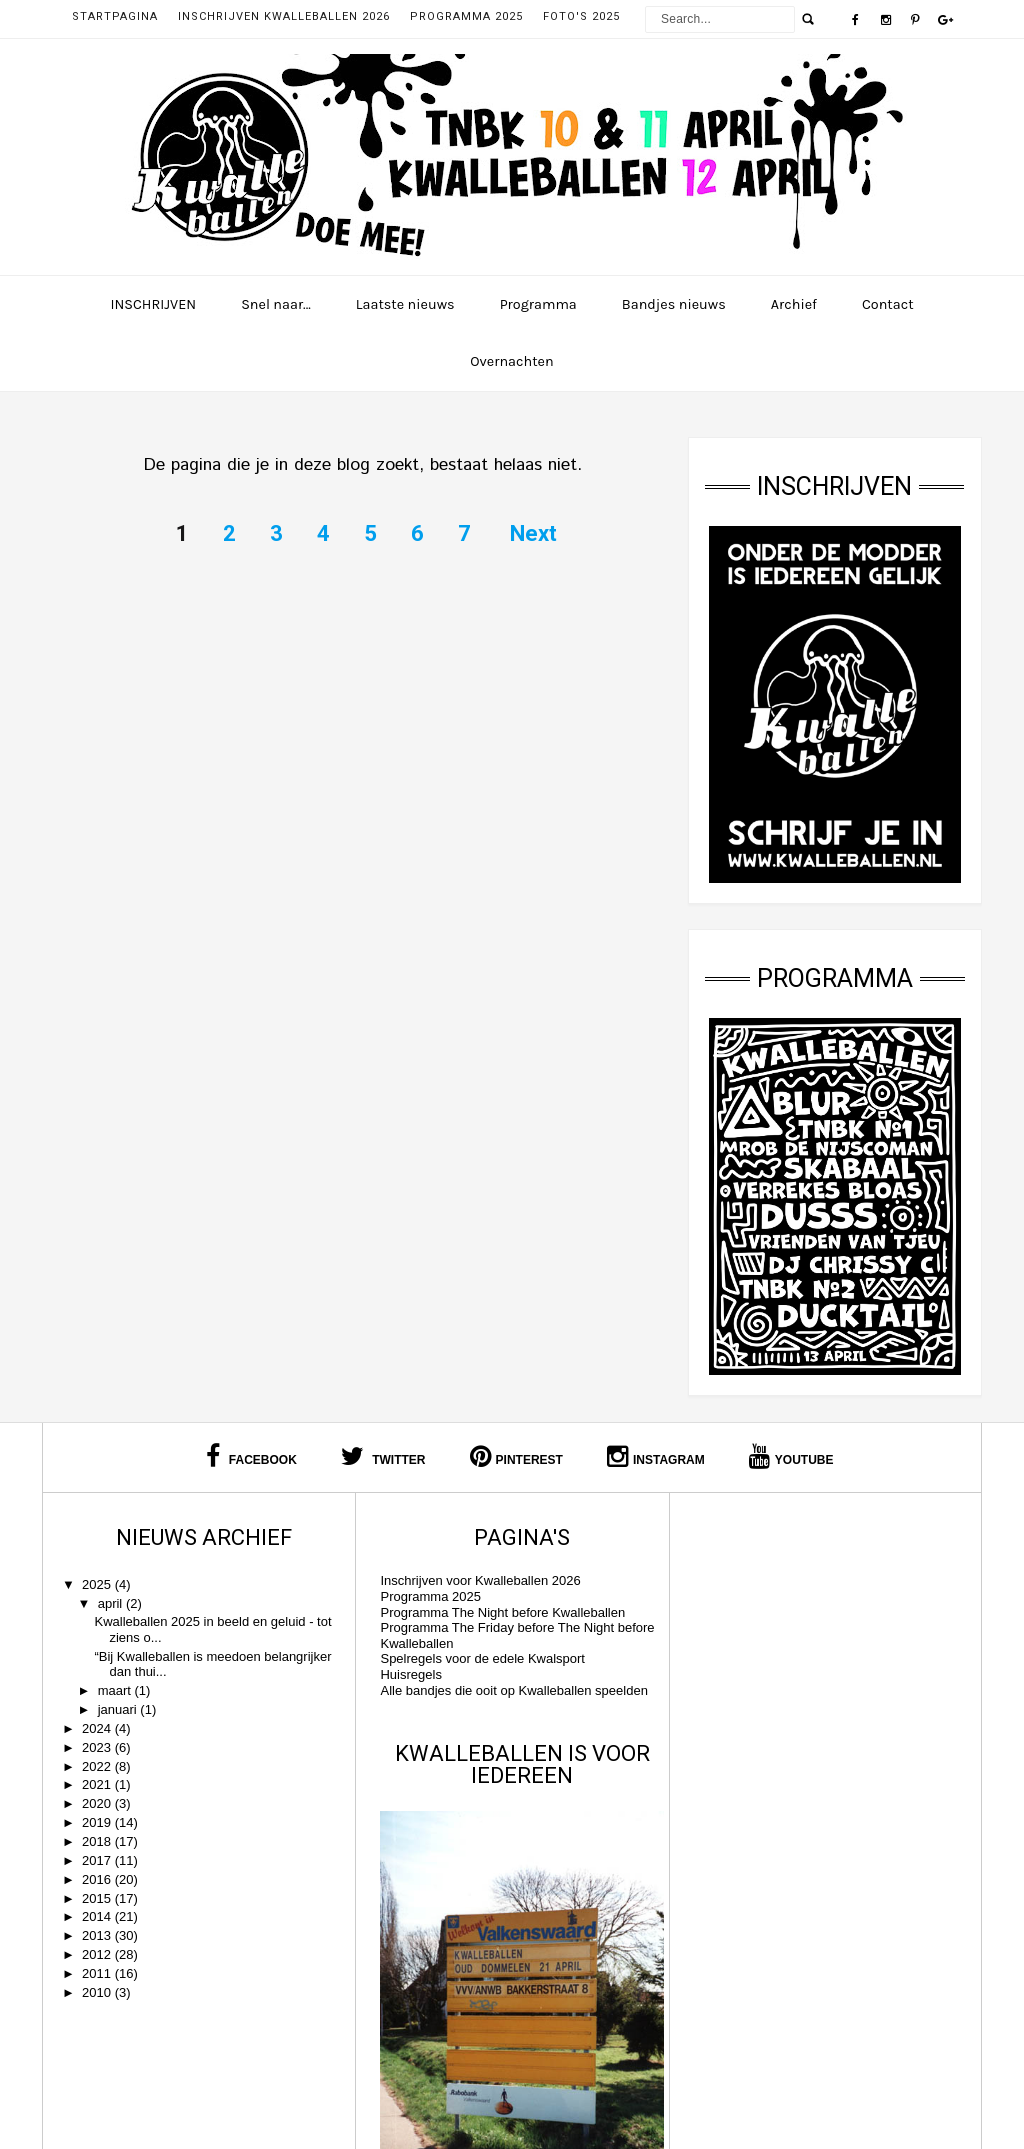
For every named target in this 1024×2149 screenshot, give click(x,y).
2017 (98, 1860)
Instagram (656, 1456)
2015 (98, 1898)
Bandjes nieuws (674, 304)
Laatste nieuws (405, 304)
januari (119, 1709)
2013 (98, 1935)
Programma (538, 304)
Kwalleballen (564, 2113)
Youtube (791, 1456)
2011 (98, 1973)
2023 (98, 1747)
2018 (98, 1841)
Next (533, 533)
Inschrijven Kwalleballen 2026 (284, 16)
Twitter (383, 1456)
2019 (98, 1822)
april (112, 1603)
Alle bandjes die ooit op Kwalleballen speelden (508, 1690)
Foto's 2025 (581, 16)
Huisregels (405, 1674)
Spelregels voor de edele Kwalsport (477, 1658)
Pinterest (516, 1456)
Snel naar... (276, 304)
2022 (98, 1766)
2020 (98, 1803)
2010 (98, 1992)
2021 (98, 1784)
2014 (98, 1916)
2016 (98, 1879)
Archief (794, 304)
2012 (98, 1954)
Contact (888, 304)
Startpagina (115, 16)
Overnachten (511, 361)
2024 (98, 1728)
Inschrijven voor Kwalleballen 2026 (475, 1580)
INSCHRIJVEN (153, 304)
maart (116, 1690)
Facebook (251, 1456)
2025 (98, 1584)
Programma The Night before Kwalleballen (497, 1612)
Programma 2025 (466, 16)
